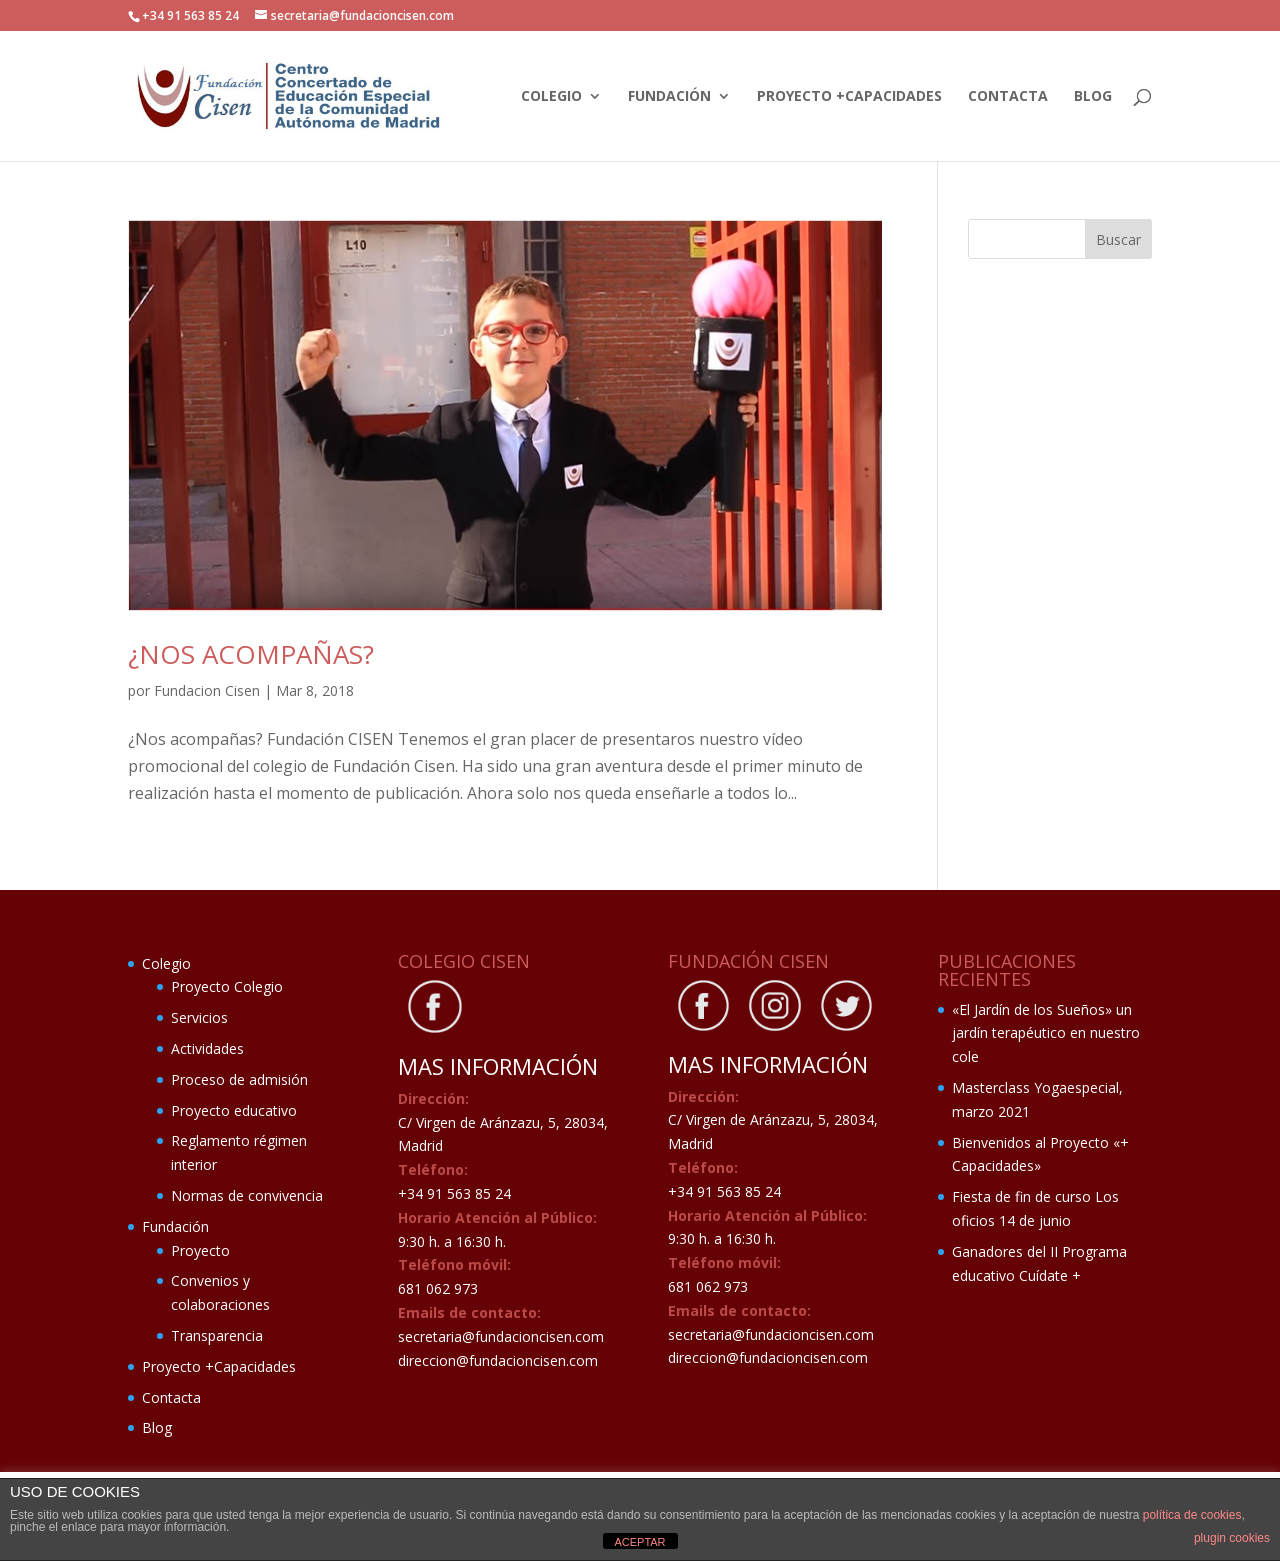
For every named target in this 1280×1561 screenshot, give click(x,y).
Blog (1093, 97)
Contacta (1008, 97)
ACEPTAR (639, 1542)
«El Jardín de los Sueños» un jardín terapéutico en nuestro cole (1046, 1033)
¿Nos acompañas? (251, 654)
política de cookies (1192, 1515)
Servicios (199, 1017)
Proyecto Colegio (227, 986)
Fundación (669, 97)
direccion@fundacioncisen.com (498, 1360)
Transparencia (217, 1335)
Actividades (207, 1048)
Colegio (551, 97)
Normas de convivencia (247, 1195)
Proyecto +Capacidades (849, 97)
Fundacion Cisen (207, 690)
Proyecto (200, 1250)
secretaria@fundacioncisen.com (501, 1336)
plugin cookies (1232, 1538)
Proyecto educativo (234, 1110)
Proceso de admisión (239, 1079)
